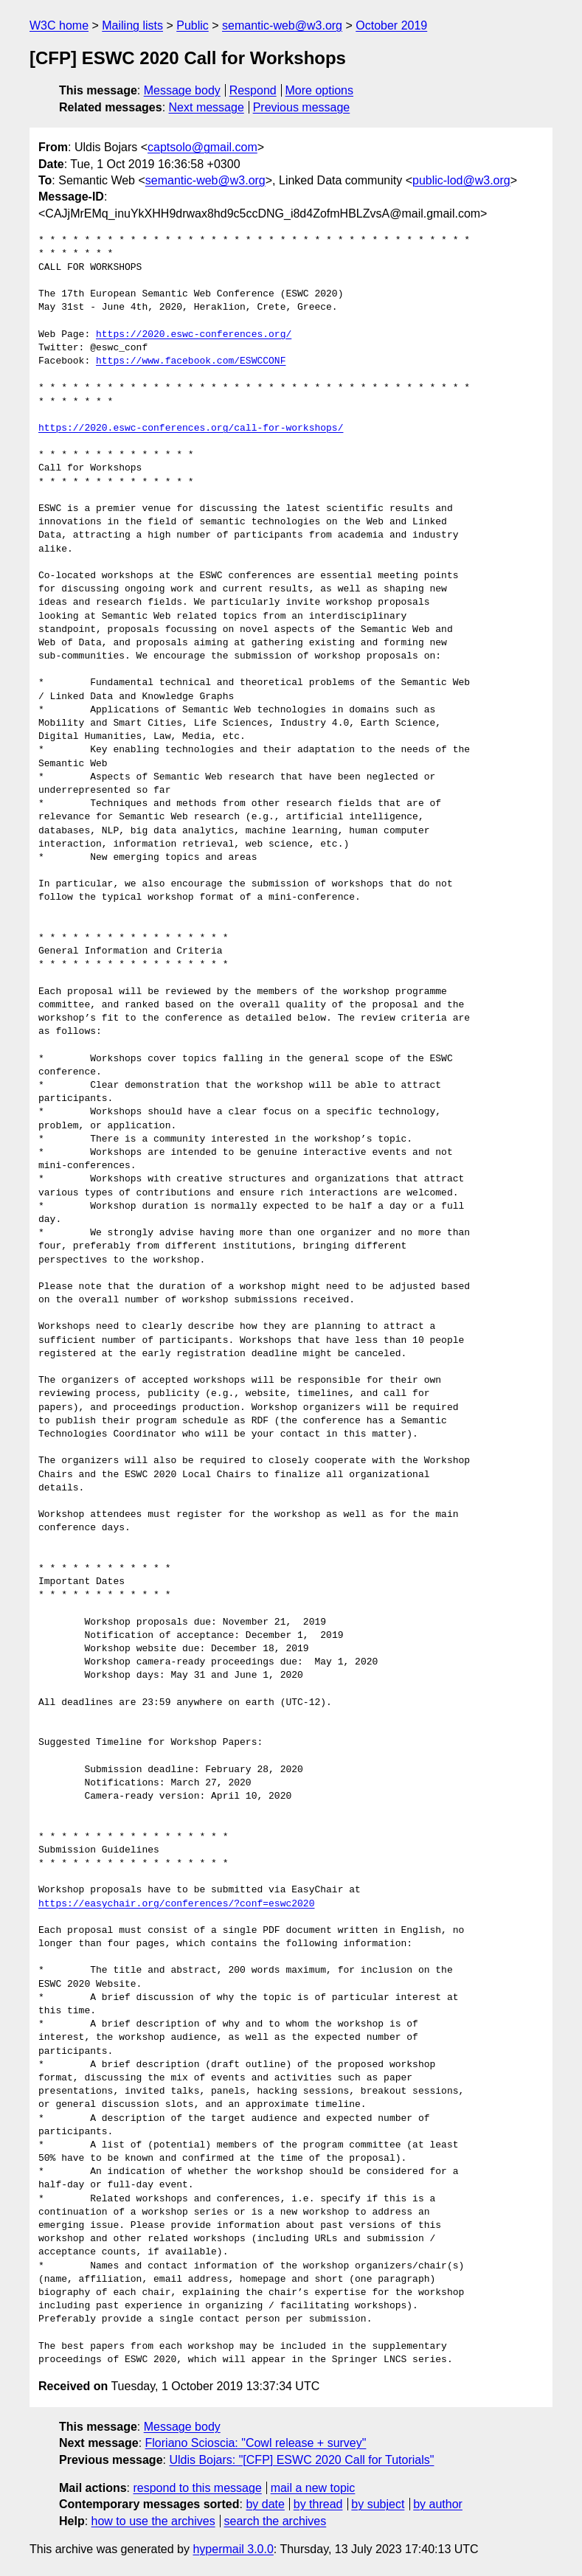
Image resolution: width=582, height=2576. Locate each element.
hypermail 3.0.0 (233, 2549)
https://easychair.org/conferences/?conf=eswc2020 (176, 1904)
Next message (206, 107)
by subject (377, 2504)
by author (438, 2504)
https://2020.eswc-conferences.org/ (193, 334)
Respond (253, 90)
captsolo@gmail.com (202, 147)
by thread (318, 2504)
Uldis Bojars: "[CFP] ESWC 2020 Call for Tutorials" (301, 2460)
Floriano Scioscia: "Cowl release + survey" (256, 2443)
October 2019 (391, 25)
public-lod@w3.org (461, 180)
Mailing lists (132, 25)
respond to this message (197, 2488)
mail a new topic (313, 2488)
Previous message (301, 107)
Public (192, 25)
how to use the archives (153, 2521)
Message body (182, 90)
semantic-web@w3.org (282, 25)
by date (265, 2504)
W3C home (59, 25)
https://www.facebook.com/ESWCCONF (190, 361)
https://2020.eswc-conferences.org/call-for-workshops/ (190, 428)
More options (319, 90)
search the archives (275, 2521)
